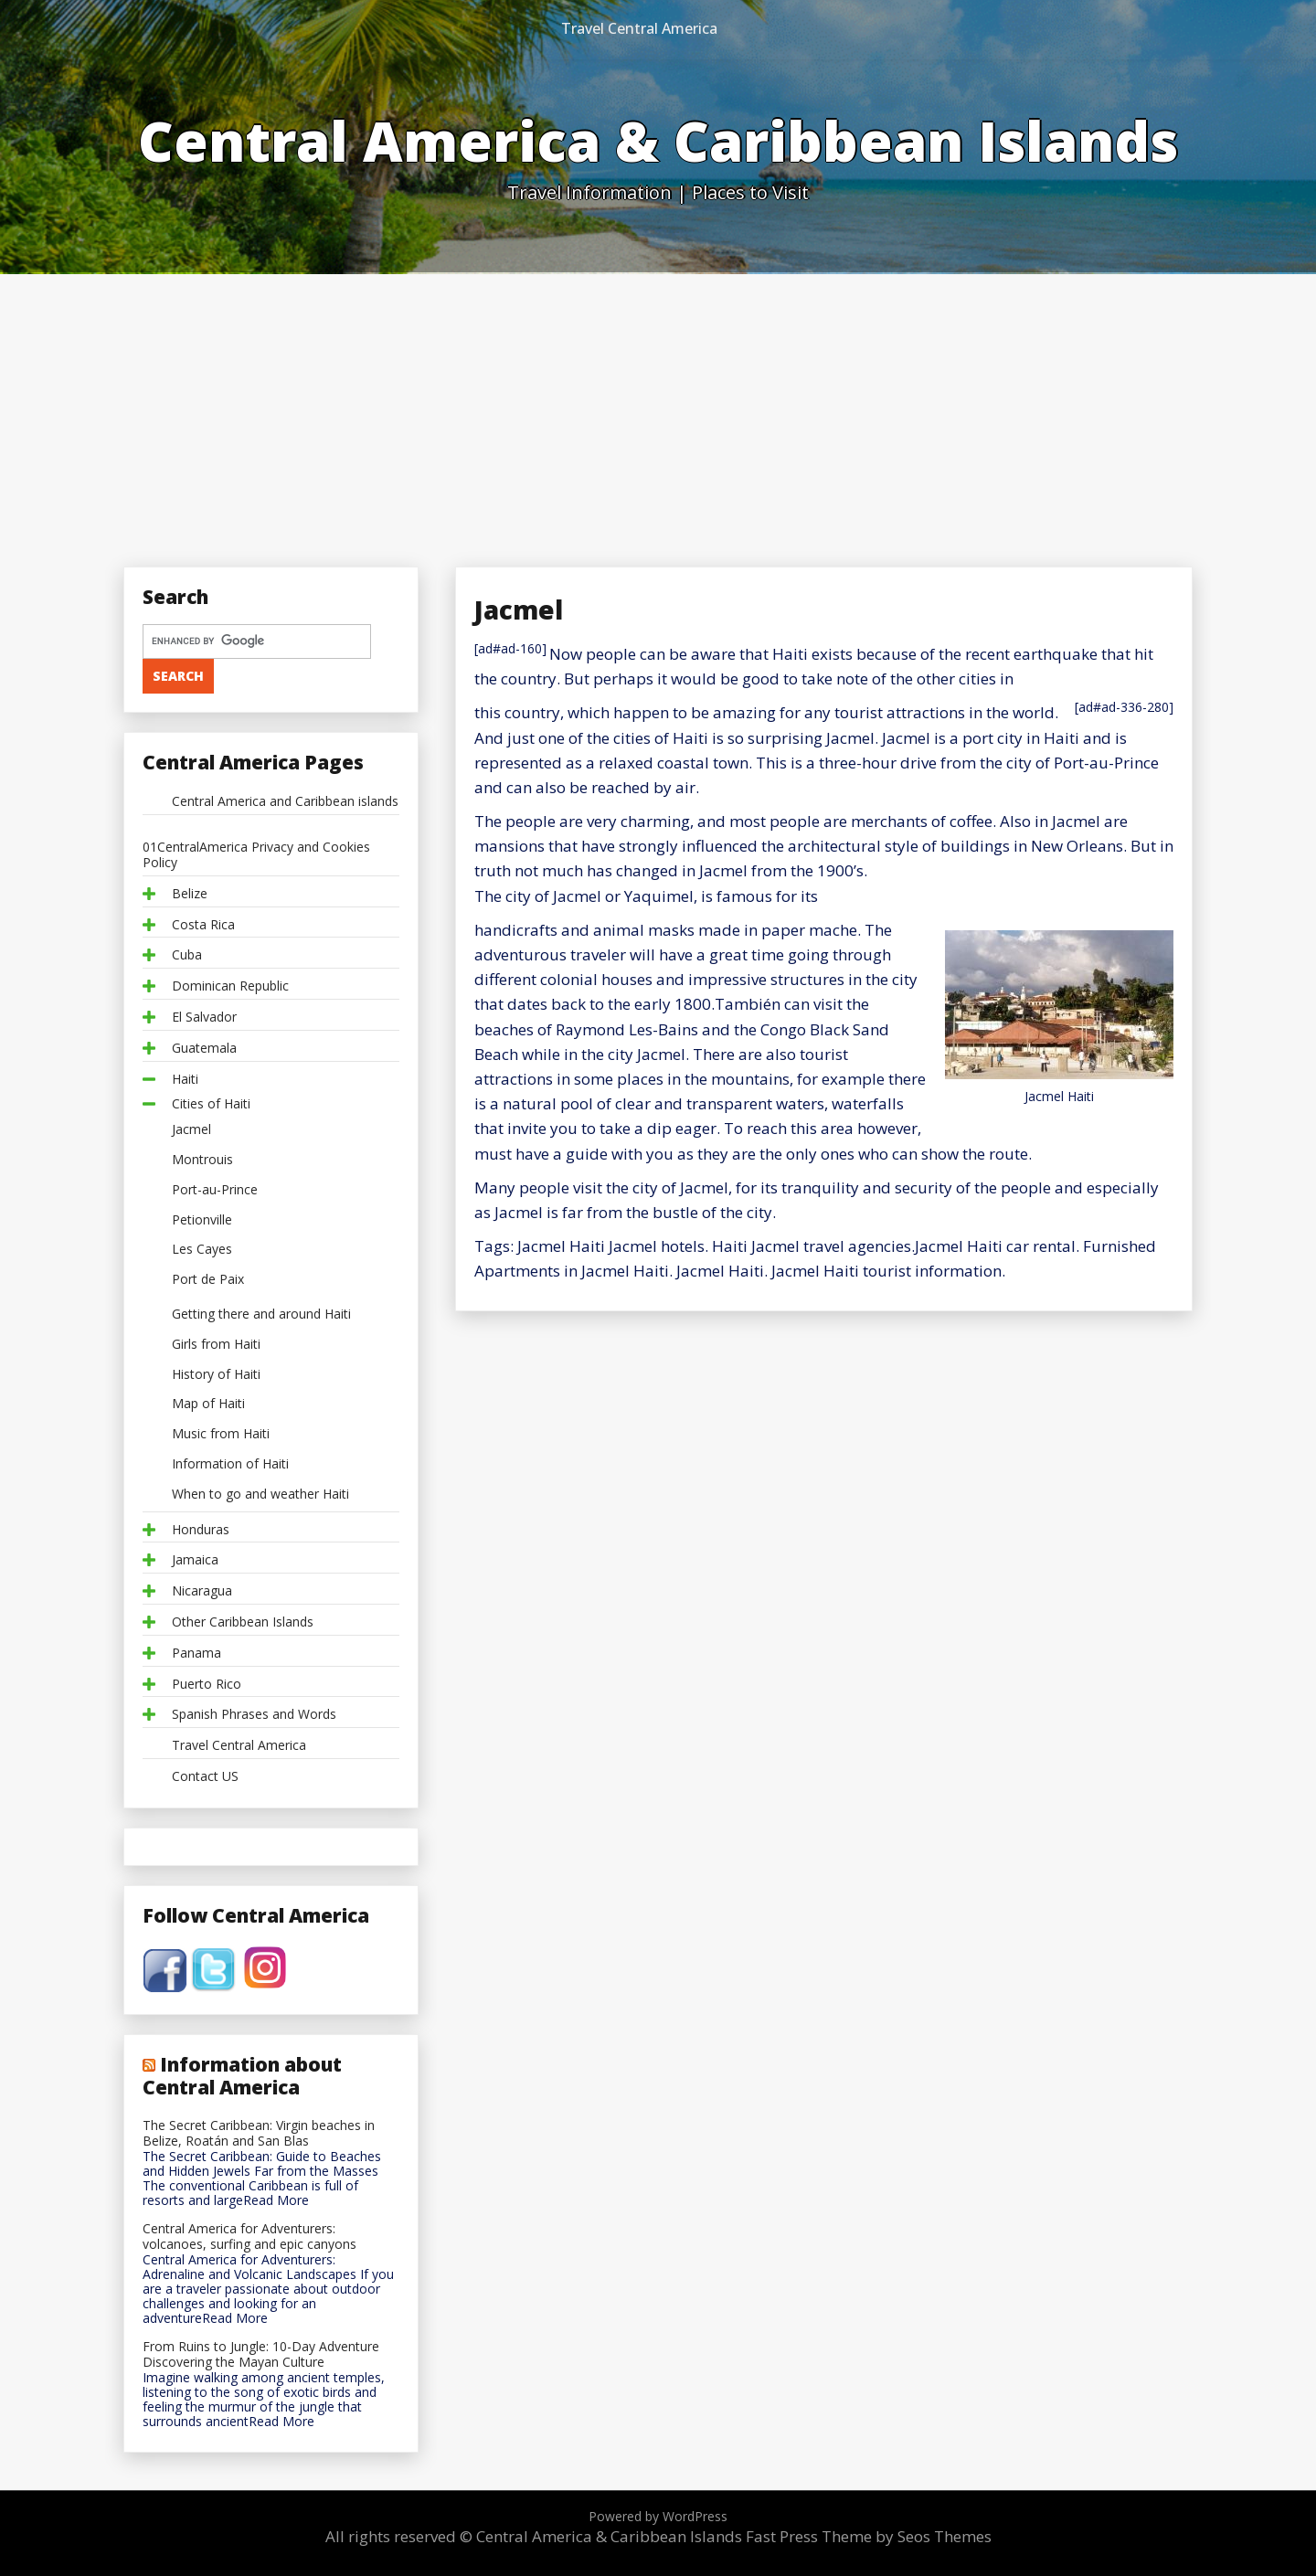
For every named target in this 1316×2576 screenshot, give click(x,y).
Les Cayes (202, 1249)
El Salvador (204, 1017)
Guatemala (204, 1048)
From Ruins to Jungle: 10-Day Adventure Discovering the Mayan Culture (261, 2354)
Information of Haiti (230, 1464)
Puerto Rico (206, 1684)
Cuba (187, 955)
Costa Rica (203, 925)
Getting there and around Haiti (261, 1314)
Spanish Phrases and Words (254, 1715)
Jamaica (195, 1560)
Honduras (200, 1530)
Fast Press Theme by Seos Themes (869, 2536)
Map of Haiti (208, 1404)
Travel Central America (639, 28)
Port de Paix (208, 1280)
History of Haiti (216, 1375)
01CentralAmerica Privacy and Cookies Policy (256, 855)
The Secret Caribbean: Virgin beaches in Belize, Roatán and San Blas (259, 2133)
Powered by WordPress (658, 2516)
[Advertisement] (658, 411)
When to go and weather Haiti (260, 1494)
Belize (189, 894)
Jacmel (191, 1130)
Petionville (202, 1220)
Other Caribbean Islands (242, 1622)
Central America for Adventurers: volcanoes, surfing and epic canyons (249, 2237)
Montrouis (202, 1160)
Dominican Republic (230, 986)
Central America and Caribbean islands (285, 802)
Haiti (185, 1079)
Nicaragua (202, 1591)
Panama (196, 1653)
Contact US (205, 1777)
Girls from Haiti (216, 1344)
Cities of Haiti (211, 1104)
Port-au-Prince (215, 1190)
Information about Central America (242, 2075)
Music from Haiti (221, 1434)
